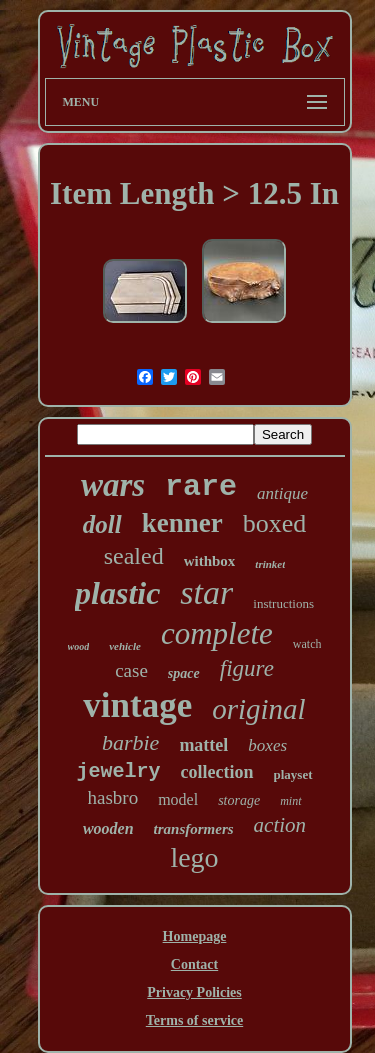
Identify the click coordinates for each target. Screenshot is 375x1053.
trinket (270, 564)
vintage (137, 705)
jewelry (119, 771)
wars (113, 485)
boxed (275, 523)
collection (217, 772)
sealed (134, 556)
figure (247, 668)
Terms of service (194, 1020)
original (258, 709)
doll (102, 524)
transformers (194, 829)
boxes (267, 745)
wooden (108, 828)
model (178, 799)
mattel (203, 745)
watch (307, 644)
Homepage (195, 936)
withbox (210, 561)
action (280, 825)
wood (79, 646)
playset (293, 774)
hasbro (113, 797)
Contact (194, 964)
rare (201, 487)
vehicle (125, 646)
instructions (283, 603)
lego (194, 857)
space (184, 673)
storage (239, 800)
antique (282, 493)
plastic (117, 593)
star (206, 592)
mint (290, 801)
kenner (182, 523)
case (131, 670)
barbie (130, 742)
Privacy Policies (194, 992)
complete (217, 633)
